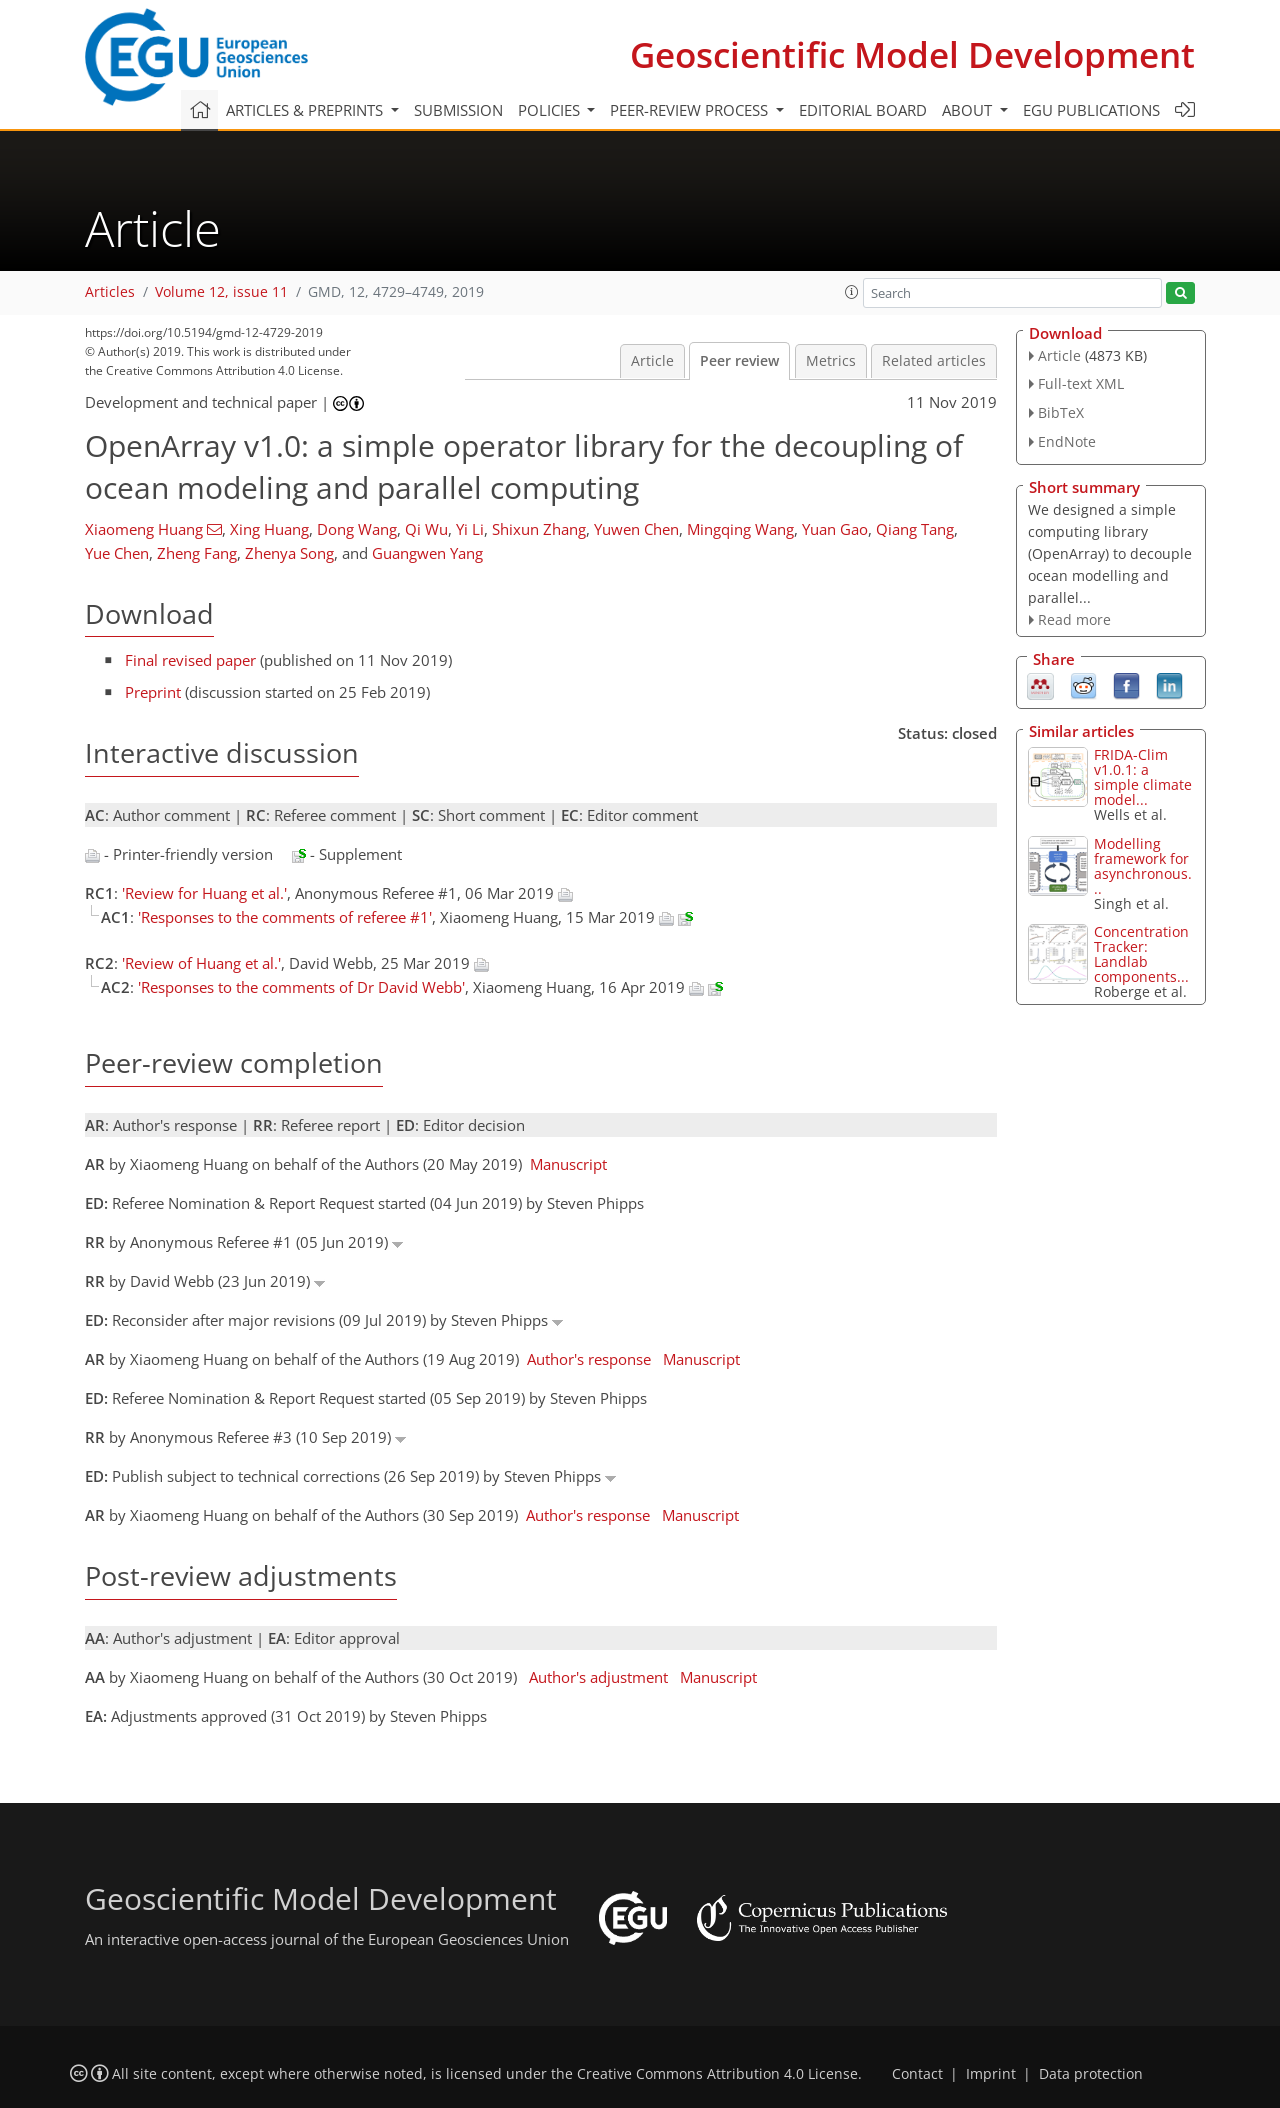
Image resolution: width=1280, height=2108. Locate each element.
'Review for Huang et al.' (204, 893)
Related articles (934, 361)
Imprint (991, 2074)
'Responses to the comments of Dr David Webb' (301, 987)
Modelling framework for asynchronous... (1143, 866)
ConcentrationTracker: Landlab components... (1141, 954)
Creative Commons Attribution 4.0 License (717, 2074)
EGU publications (1091, 110)
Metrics (831, 361)
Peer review (739, 361)
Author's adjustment (598, 1677)
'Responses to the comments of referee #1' (285, 917)
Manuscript (568, 1164)
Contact (917, 2074)
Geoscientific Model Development (912, 54)
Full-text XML (1081, 383)
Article (652, 361)
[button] (852, 292)
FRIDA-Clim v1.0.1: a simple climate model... (1143, 777)
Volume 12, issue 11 (221, 292)
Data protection (1091, 2074)
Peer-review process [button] (691, 110)
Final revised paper (190, 660)
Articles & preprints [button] (306, 110)
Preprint (153, 692)
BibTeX (1061, 412)
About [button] (969, 110)
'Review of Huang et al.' (201, 963)
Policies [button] (551, 110)
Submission (458, 110)
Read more (1074, 619)
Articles (110, 292)
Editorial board (863, 110)
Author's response (589, 1359)
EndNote (1067, 441)
